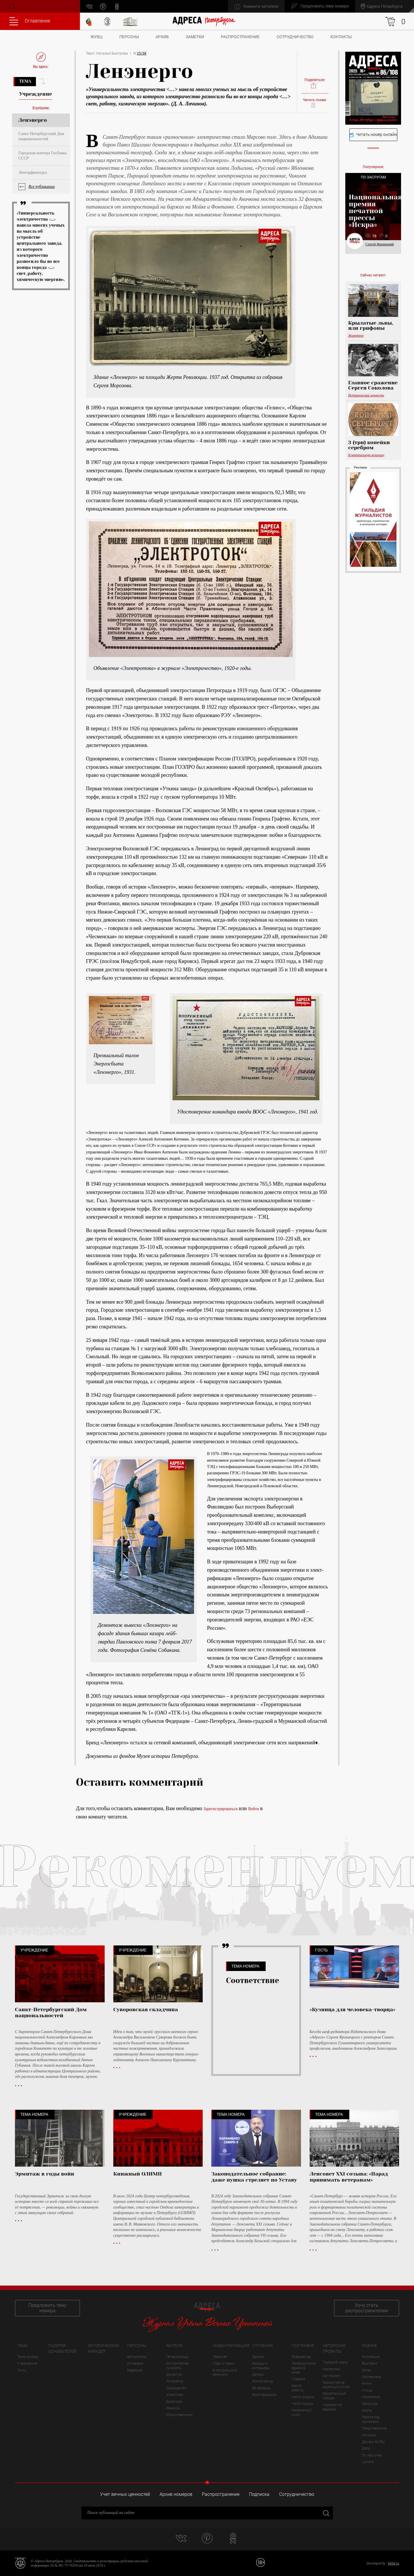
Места (367, 2411)
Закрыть (325, 2513)
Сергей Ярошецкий (379, 244)
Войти (253, 1809)
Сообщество (176, 2388)
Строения (262, 2345)
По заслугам (372, 2455)
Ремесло (173, 2408)
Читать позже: (315, 103)
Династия (174, 2375)
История (369, 2435)
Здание (258, 2357)
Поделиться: (315, 83)
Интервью (135, 2363)
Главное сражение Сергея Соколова (373, 385)
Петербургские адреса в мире (303, 2367)
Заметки (195, 36)
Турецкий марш (335, 2362)
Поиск (12, 6)
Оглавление (29, 21)
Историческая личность (366, 395)
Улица (367, 2390)
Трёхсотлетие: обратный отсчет (336, 2385)
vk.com (89, 6)
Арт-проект (332, 2376)
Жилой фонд (262, 2381)
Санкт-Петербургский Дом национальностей (41, 136)
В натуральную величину (366, 455)
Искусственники (179, 2415)
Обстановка (371, 2377)
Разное (369, 2345)
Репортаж (370, 2404)
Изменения (371, 2397)
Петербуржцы (177, 2357)
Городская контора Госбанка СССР (42, 155)
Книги (367, 2384)
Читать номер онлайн (373, 134)
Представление (374, 2428)
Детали (258, 2375)
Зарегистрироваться (220, 1809)
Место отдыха (303, 2397)
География (303, 2345)
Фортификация (264, 2395)
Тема (25, 81)
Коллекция (371, 2357)
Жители (174, 2345)
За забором (261, 2388)
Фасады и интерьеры (261, 2365)
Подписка (259, 2494)
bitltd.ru (393, 2563)
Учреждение (27, 2363)
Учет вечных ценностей (125, 2494)
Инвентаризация (231, 2345)
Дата (366, 2448)
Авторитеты (137, 2357)
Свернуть (207, 2482)
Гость (21, 2370)
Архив (162, 36)
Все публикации (41, 186)
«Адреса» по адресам (332, 2407)
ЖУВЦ (96, 36)
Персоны (129, 36)
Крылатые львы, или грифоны (370, 325)
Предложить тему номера (47, 2308)
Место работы (298, 2388)
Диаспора (174, 2402)
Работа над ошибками (371, 2419)
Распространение (240, 36)
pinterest (103, 6)
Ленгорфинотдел (32, 172)
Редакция (134, 2370)
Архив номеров (176, 2494)
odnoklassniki (117, 6)
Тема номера (27, 2357)
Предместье (301, 2357)
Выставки (369, 2363)
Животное (356, 336)
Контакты (341, 36)
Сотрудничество (295, 36)
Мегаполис (331, 2369)
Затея (366, 2370)
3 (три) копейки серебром (369, 445)
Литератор (174, 2381)
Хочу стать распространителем (366, 2308)
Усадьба (298, 2379)
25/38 (141, 53)
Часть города (302, 2404)
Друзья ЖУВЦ (373, 2442)
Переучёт (220, 2357)
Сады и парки (224, 2363)
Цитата (367, 2462)
